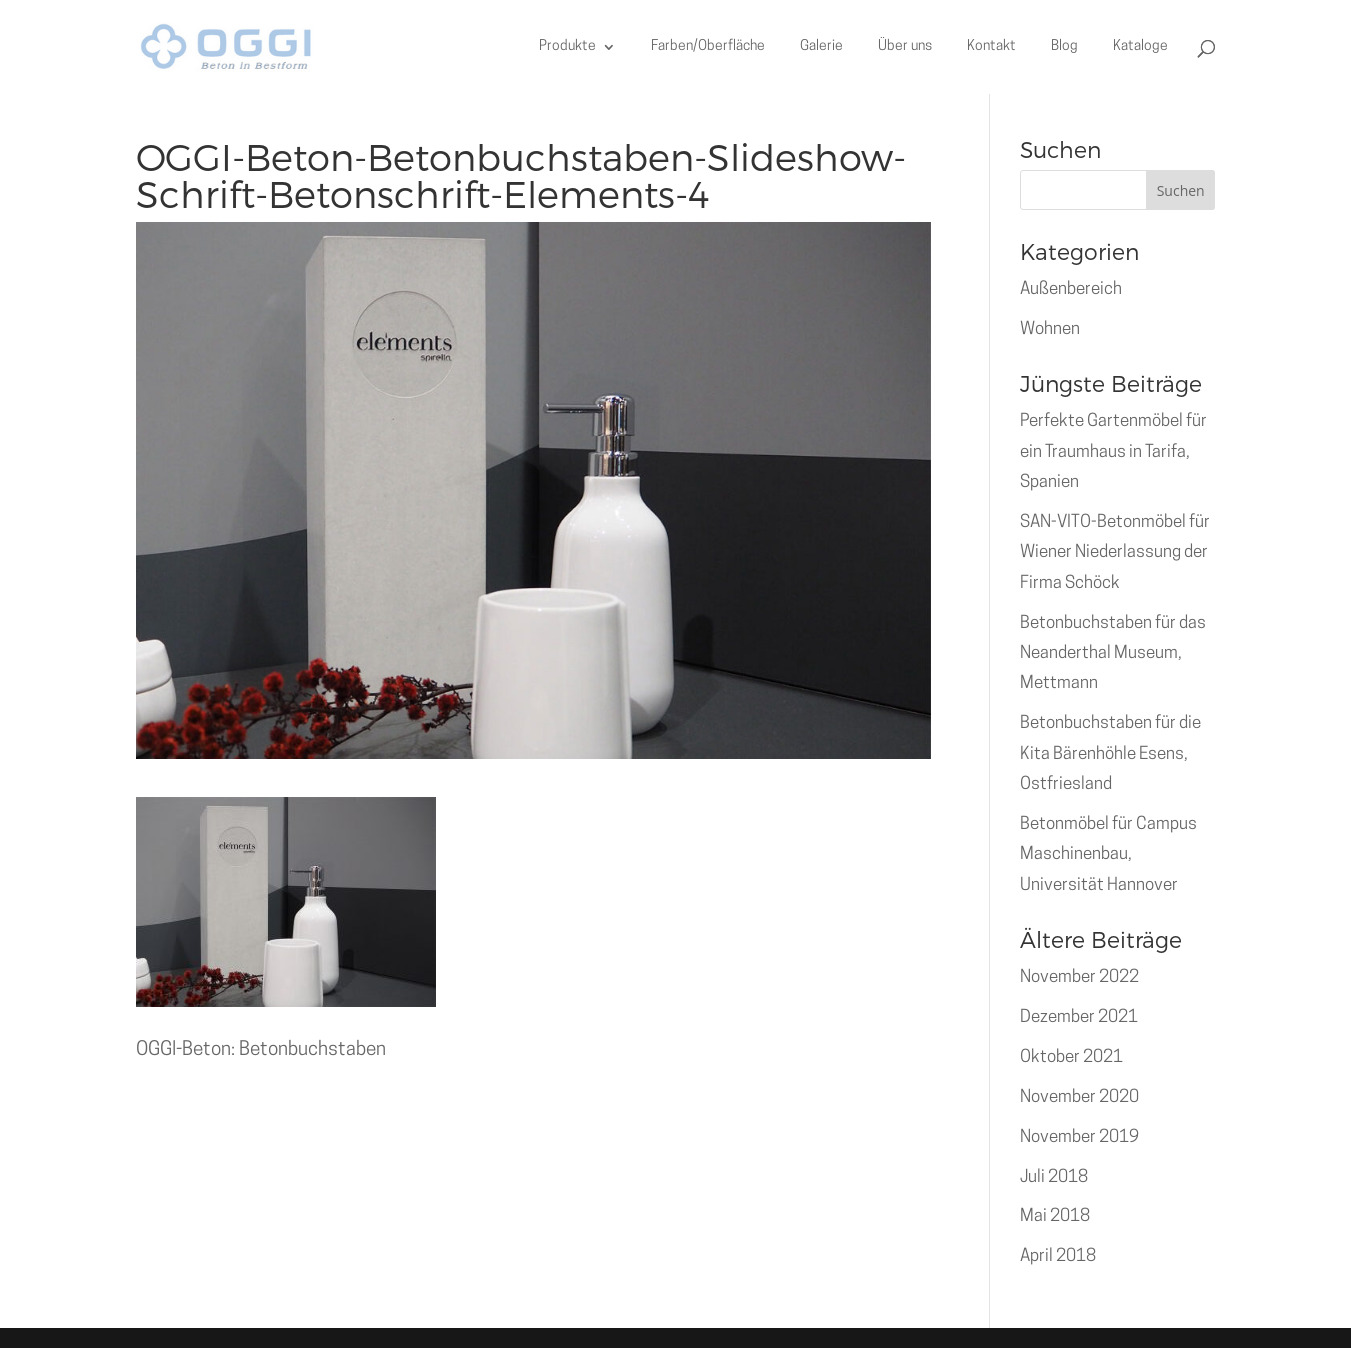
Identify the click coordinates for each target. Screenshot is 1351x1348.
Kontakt (991, 47)
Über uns (905, 47)
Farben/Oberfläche (708, 47)
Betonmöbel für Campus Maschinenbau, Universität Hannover (1108, 855)
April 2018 (1058, 1256)
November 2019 (1079, 1137)
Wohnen (1050, 329)
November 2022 (1079, 977)
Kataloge (1140, 47)
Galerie (821, 47)
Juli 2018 (1054, 1177)
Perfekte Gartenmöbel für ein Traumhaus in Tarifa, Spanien (1113, 452)
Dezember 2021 (1079, 1017)
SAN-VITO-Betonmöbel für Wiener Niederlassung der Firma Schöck (1115, 553)
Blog (1064, 47)
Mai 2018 (1055, 1216)
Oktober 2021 (1071, 1057)
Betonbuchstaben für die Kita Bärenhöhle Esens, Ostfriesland (1110, 754)
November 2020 (1079, 1097)
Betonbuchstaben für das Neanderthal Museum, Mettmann (1113, 654)
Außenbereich (1071, 289)
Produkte (567, 47)
